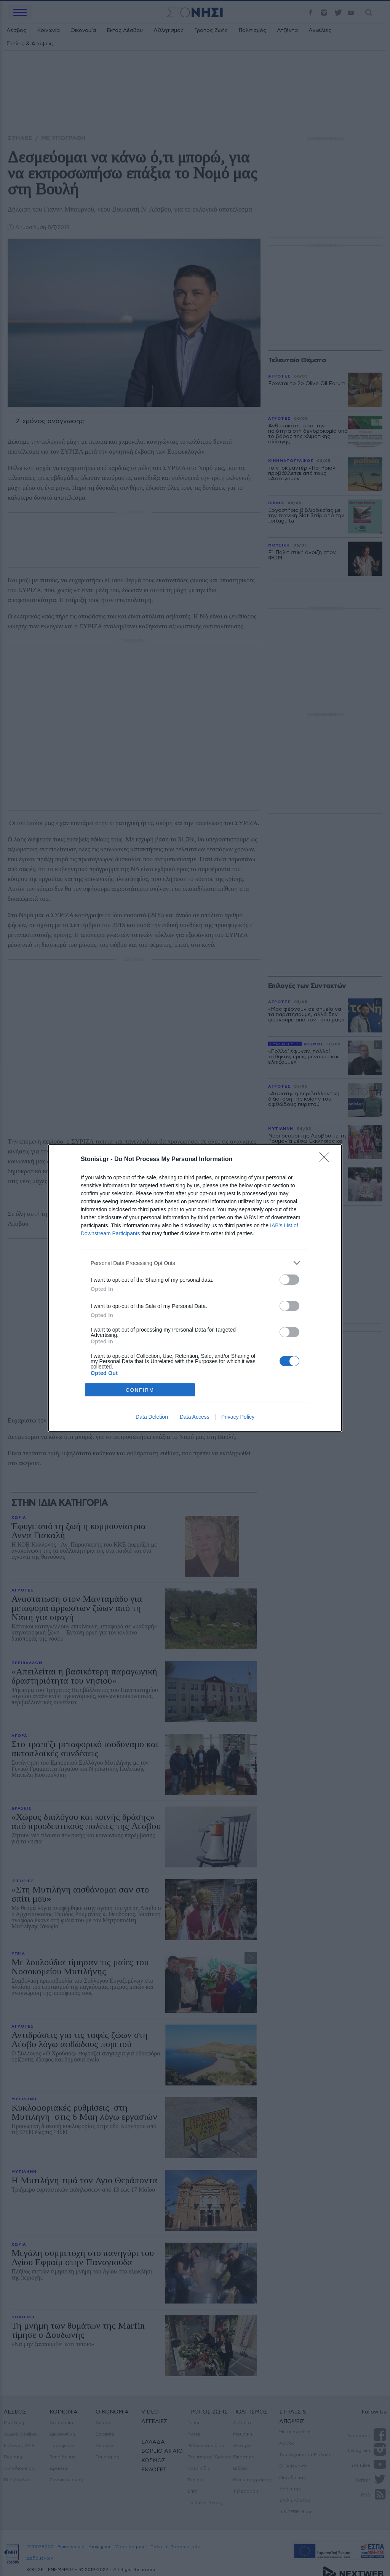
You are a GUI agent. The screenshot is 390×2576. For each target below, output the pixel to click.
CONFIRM (140, 1390)
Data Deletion (152, 1417)
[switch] (289, 1279)
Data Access (194, 1417)
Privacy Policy (237, 1417)
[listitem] (195, 1263)
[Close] (327, 1159)
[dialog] (195, 1288)
